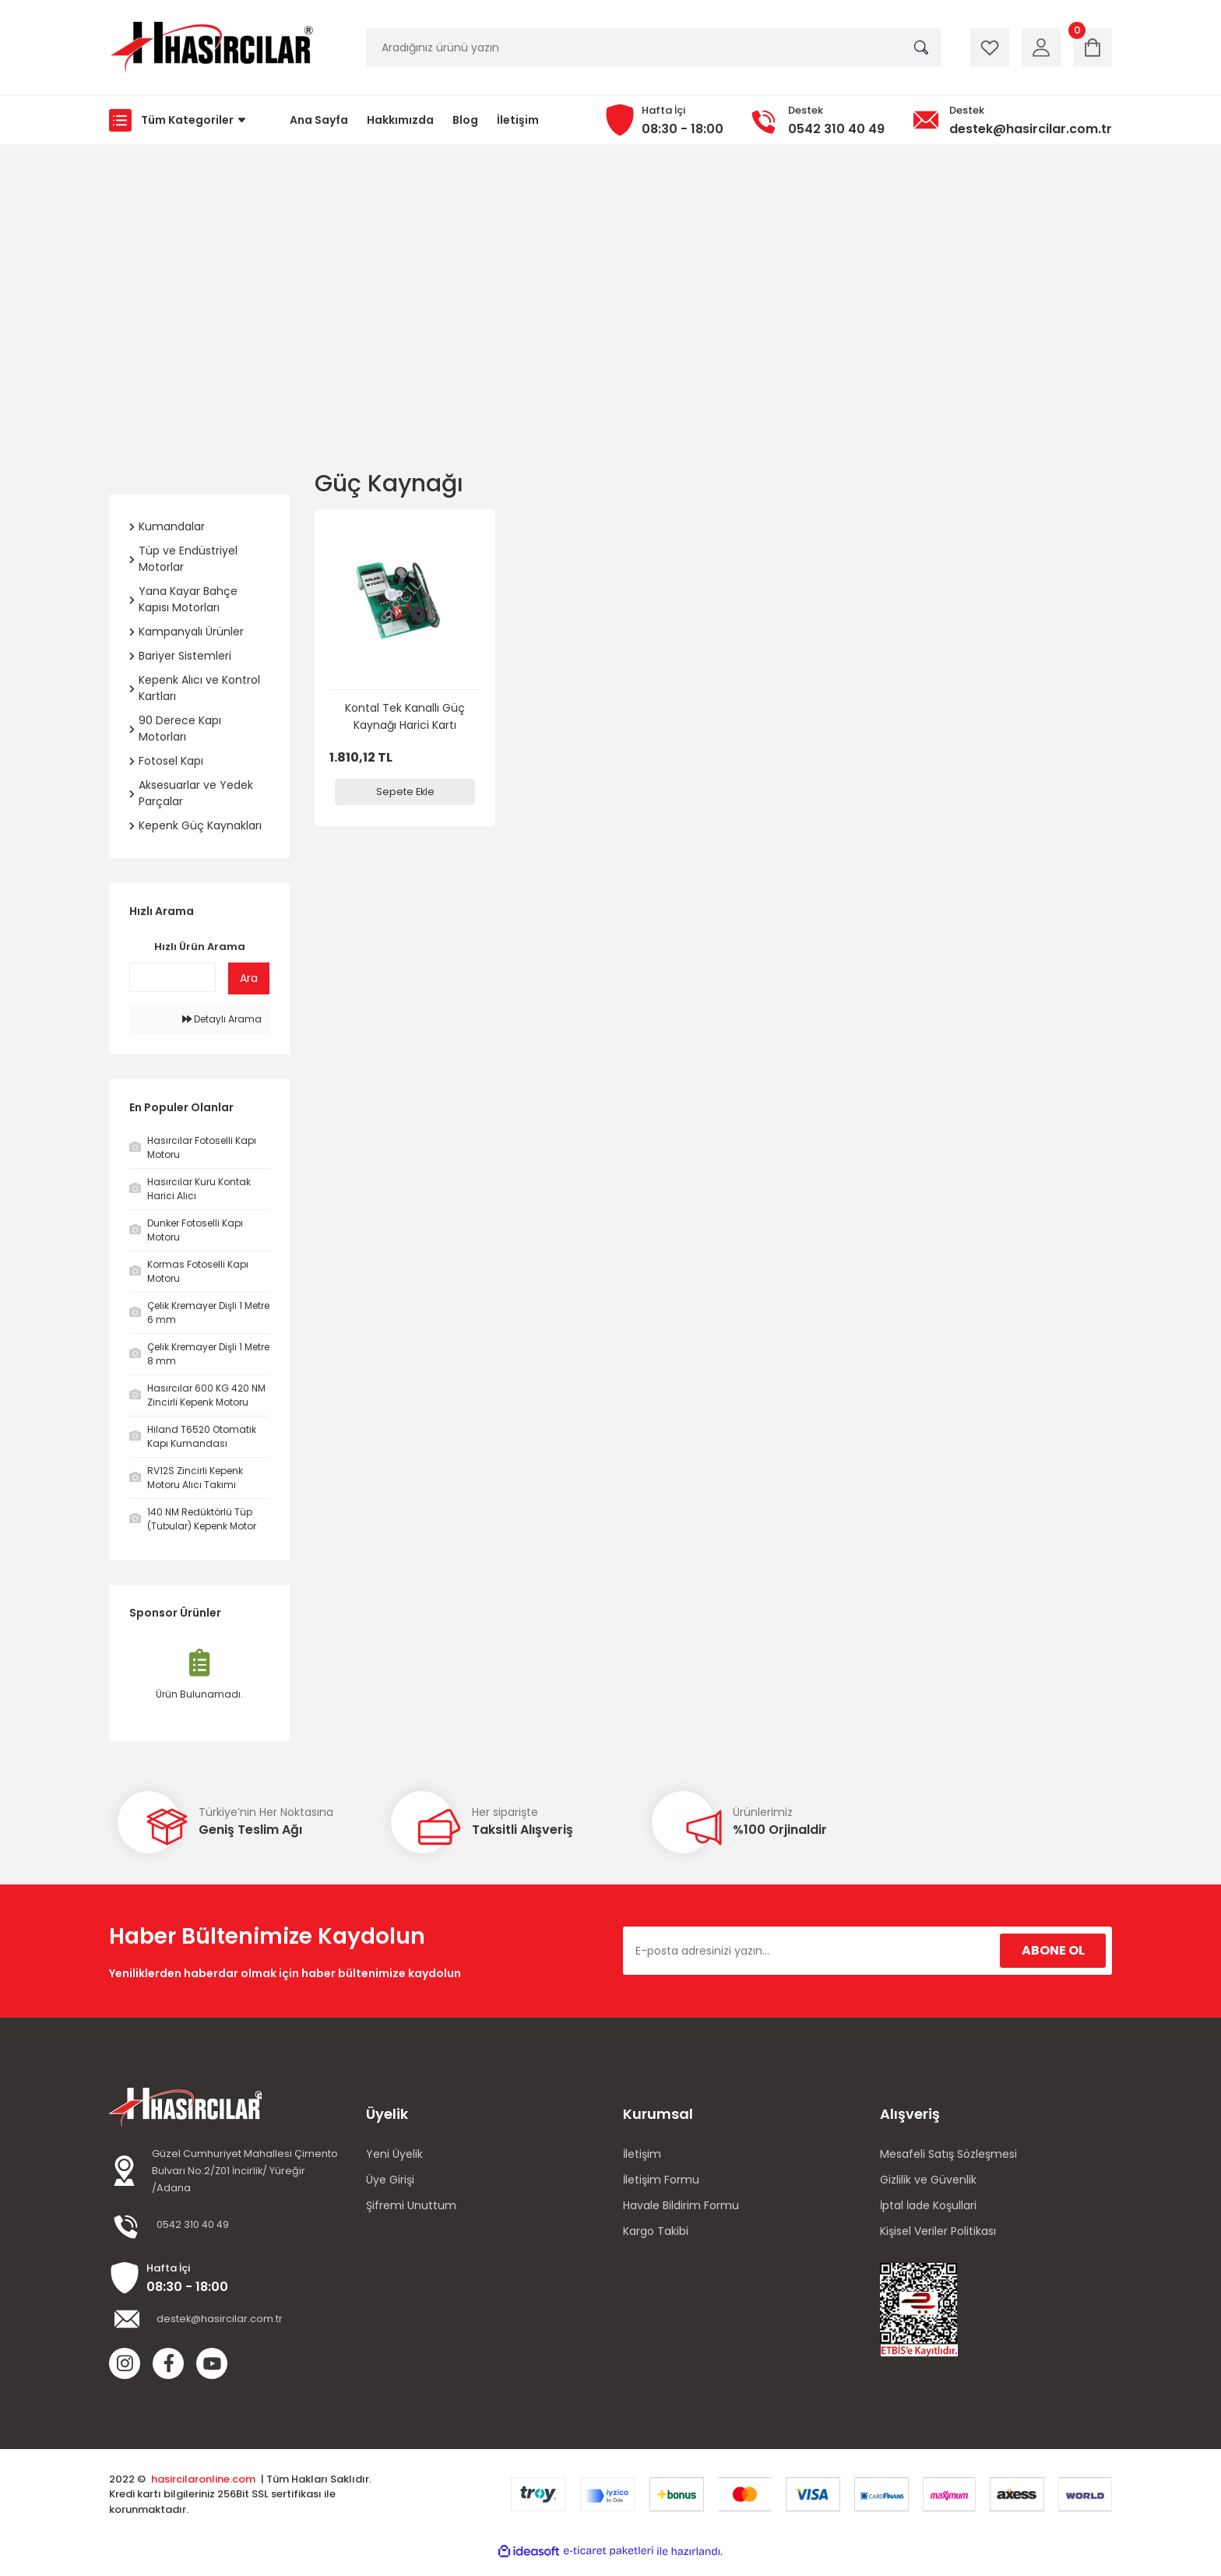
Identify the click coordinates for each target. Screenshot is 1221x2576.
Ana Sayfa (319, 120)
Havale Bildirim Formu (681, 2205)
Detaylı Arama (222, 1019)
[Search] (653, 47)
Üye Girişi (390, 2179)
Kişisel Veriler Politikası (938, 2231)
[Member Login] (1041, 47)
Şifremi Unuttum (411, 2205)
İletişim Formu (661, 2179)
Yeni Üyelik (394, 2154)
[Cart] (1092, 47)
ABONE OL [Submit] (1053, 1950)
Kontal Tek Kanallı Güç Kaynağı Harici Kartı (405, 716)
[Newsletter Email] (867, 1951)
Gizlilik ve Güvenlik (928, 2179)
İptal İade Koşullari (928, 2205)
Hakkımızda (400, 120)
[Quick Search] (172, 977)
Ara (249, 978)
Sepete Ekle (405, 792)
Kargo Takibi (655, 2231)
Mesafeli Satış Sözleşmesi (948, 2154)
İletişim (518, 120)
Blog (465, 120)
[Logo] (211, 47)
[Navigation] (182, 119)
